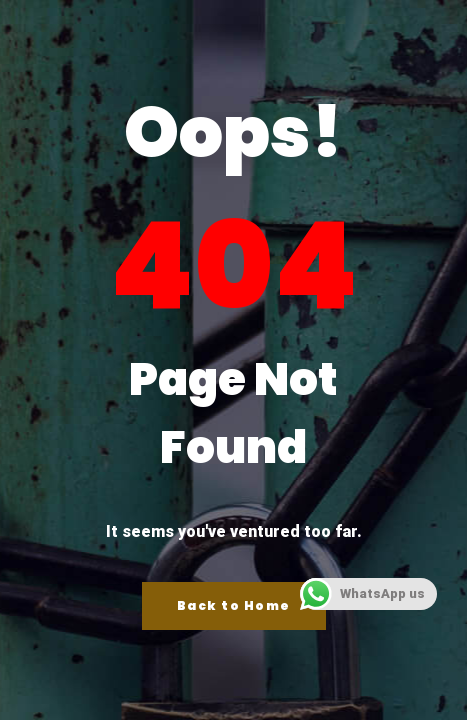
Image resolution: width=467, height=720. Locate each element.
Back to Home (234, 605)
